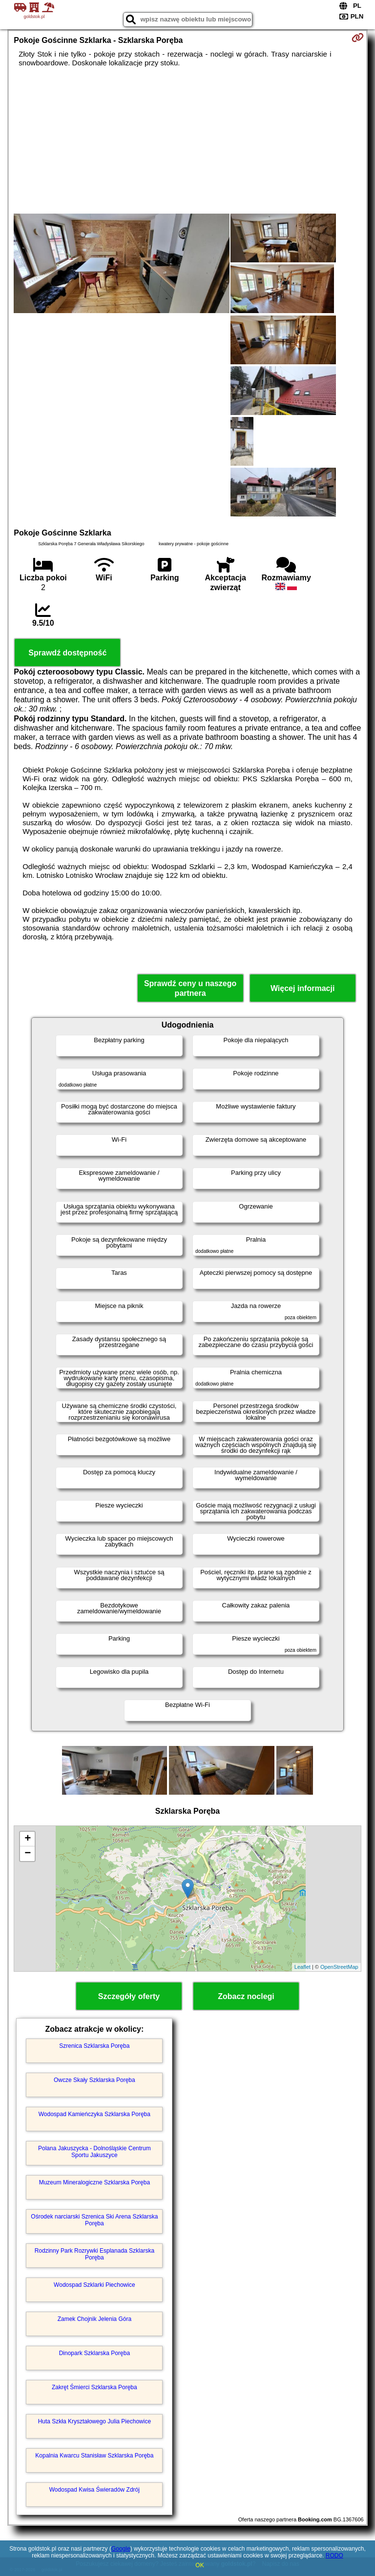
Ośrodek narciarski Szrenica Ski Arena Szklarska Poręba (94, 2220)
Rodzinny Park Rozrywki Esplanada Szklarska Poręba (94, 2254)
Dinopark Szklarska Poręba (94, 2353)
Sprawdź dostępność (67, 653)
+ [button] (27, 1839)
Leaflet (302, 1967)
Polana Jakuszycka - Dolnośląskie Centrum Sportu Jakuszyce (94, 2152)
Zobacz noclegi (246, 1996)
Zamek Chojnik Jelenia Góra (94, 2319)
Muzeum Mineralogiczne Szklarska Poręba (94, 2182)
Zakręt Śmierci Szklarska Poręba (94, 2387)
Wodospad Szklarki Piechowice (94, 2284)
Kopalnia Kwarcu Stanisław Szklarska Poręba (94, 2455)
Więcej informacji (302, 988)
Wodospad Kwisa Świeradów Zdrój (94, 2489)
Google (120, 2548)
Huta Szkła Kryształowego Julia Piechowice (94, 2421)
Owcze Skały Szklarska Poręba (94, 2080)
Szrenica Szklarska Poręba (94, 2045)
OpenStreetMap (339, 1967)
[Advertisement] (187, 140)
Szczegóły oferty (129, 1996)
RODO (334, 2555)
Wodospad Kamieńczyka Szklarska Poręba (94, 2114)
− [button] (27, 1853)
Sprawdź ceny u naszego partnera (190, 988)
